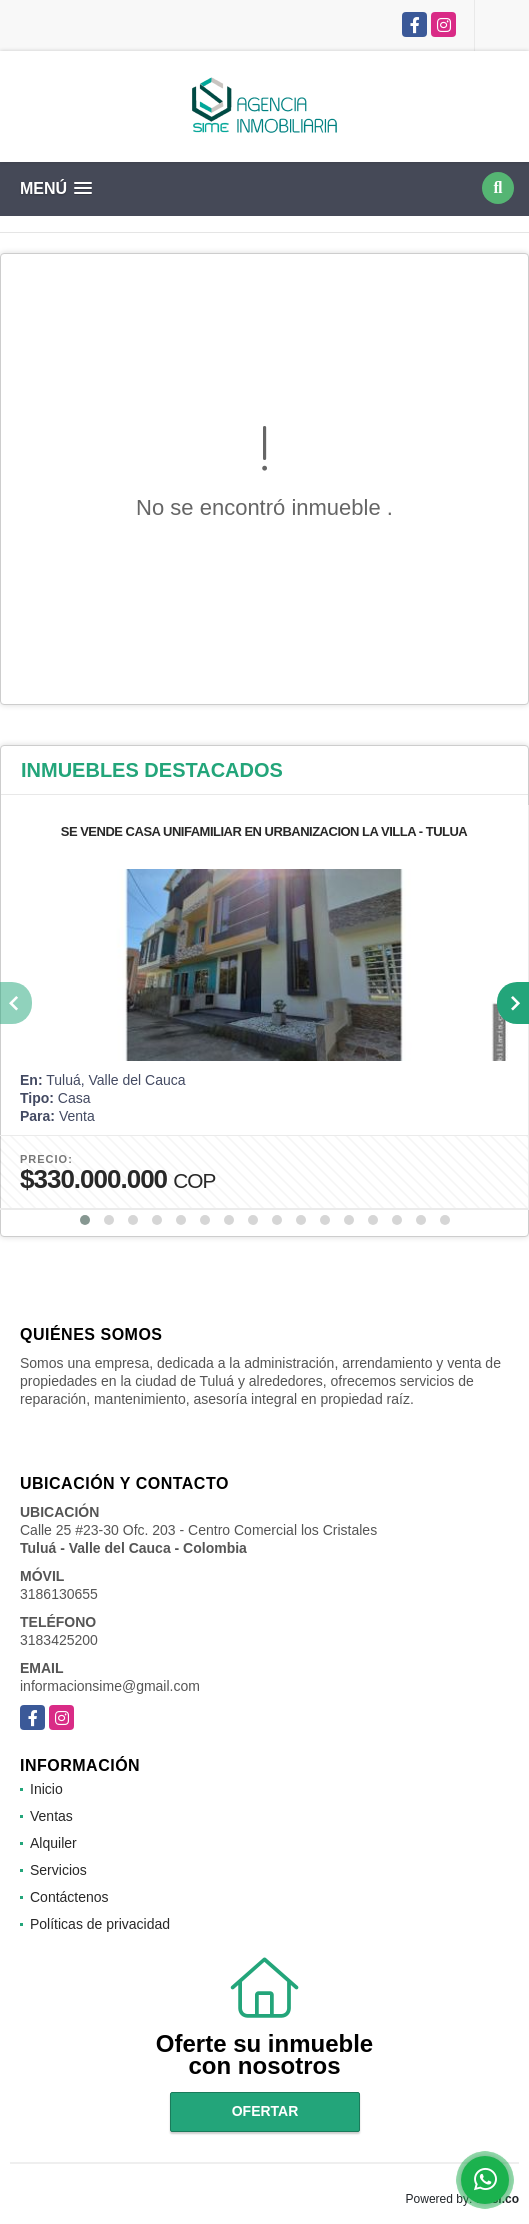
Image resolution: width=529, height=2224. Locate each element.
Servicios (58, 1870)
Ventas (51, 1816)
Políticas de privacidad (100, 1924)
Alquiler (53, 1843)
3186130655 (59, 1594)
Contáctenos (69, 1897)
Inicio (46, 1789)
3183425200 (59, 1640)
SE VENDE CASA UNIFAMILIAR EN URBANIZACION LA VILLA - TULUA (264, 831)
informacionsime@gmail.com (110, 1686)
